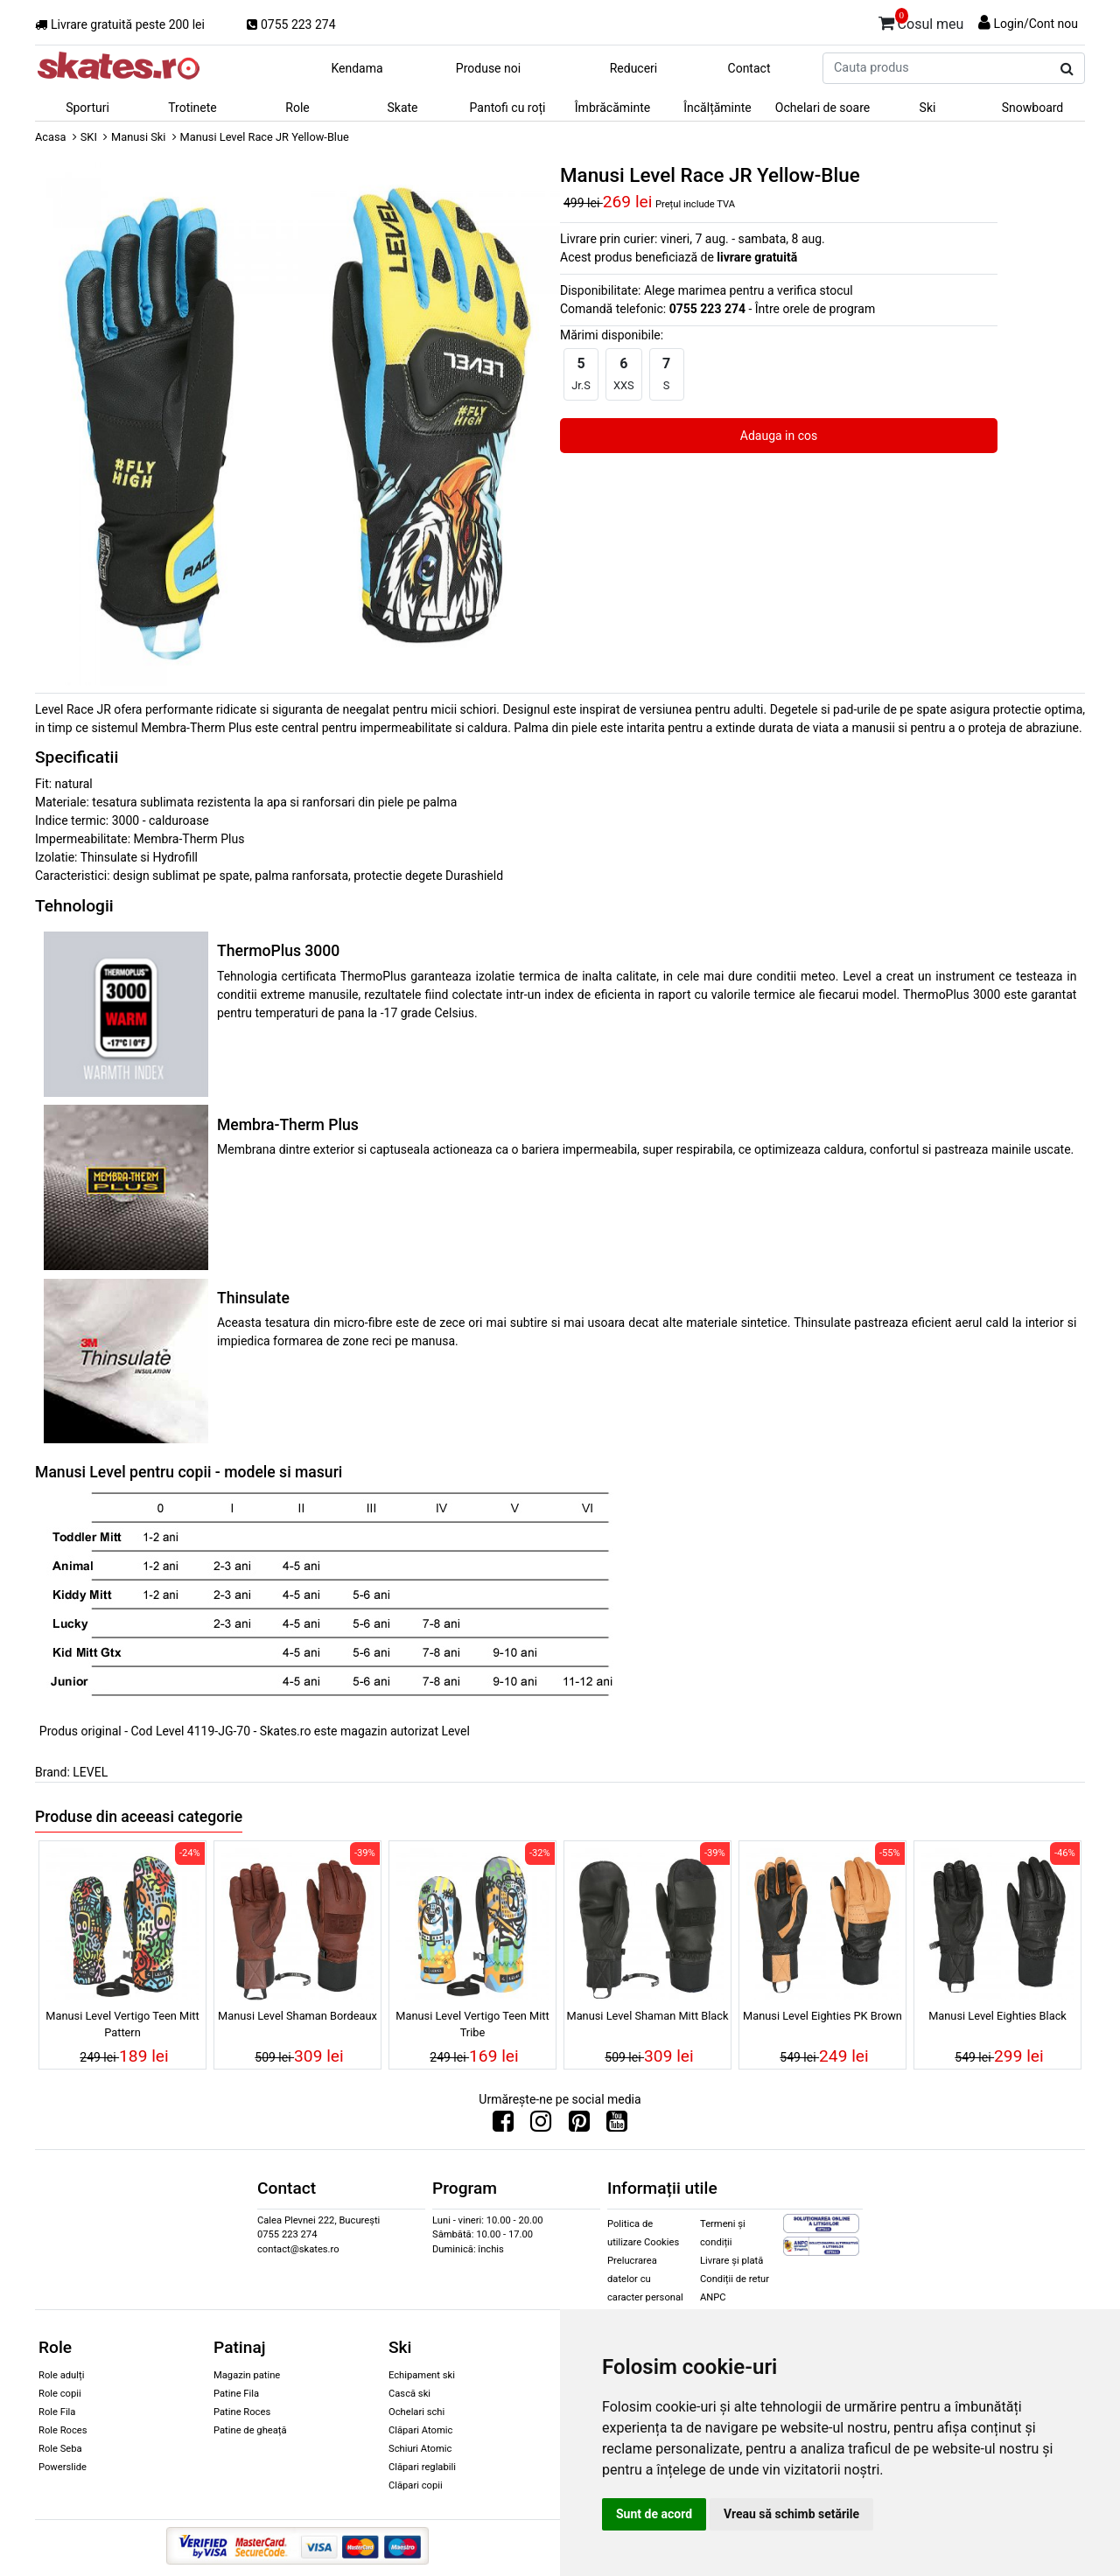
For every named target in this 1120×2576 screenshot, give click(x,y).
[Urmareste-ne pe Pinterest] (579, 2126)
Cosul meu (921, 21)
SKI (88, 136)
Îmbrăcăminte (612, 108)
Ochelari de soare (822, 108)
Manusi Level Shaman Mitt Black (647, 2015)
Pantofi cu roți (508, 108)
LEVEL (90, 1772)
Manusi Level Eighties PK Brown (822, 2015)
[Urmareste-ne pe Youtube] (616, 2126)
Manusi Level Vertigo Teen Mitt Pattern (122, 2024)
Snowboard (1033, 108)
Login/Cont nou (1035, 24)
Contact (749, 68)
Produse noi (488, 68)
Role (297, 108)
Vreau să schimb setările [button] (791, 2514)
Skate (402, 108)
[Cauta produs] (1067, 69)
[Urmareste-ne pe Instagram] (540, 2126)
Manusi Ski (138, 136)
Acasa (50, 136)
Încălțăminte (717, 108)
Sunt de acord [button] (654, 2514)
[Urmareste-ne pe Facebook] (503, 2126)
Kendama (356, 68)
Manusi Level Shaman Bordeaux (297, 2015)
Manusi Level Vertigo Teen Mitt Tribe (472, 2024)
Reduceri (634, 68)
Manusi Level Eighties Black (997, 2015)
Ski (928, 108)
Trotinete (192, 108)
